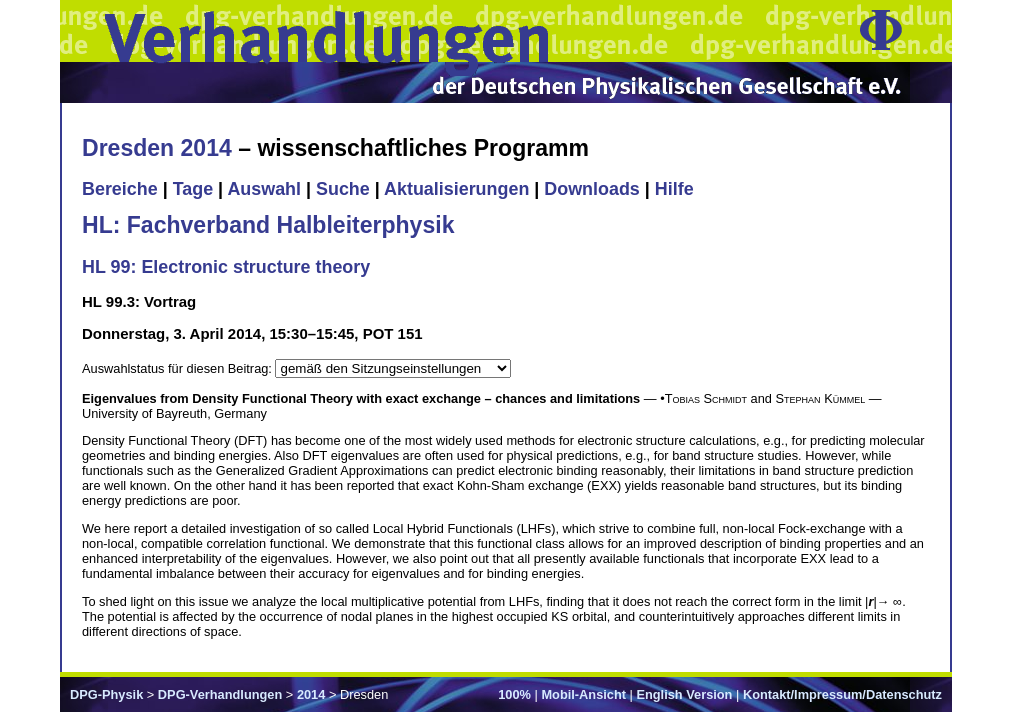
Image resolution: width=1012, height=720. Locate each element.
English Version (684, 694)
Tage (193, 189)
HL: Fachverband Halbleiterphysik (268, 225)
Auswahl (264, 189)
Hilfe (674, 189)
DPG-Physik (106, 694)
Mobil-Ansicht (583, 694)
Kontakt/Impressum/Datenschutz (842, 694)
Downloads (592, 189)
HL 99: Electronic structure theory (226, 267)
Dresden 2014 (157, 148)
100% (514, 694)
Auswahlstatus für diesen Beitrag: (178, 368)
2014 (311, 694)
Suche (343, 189)
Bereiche (120, 189)
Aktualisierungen (456, 189)
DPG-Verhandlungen (220, 694)
